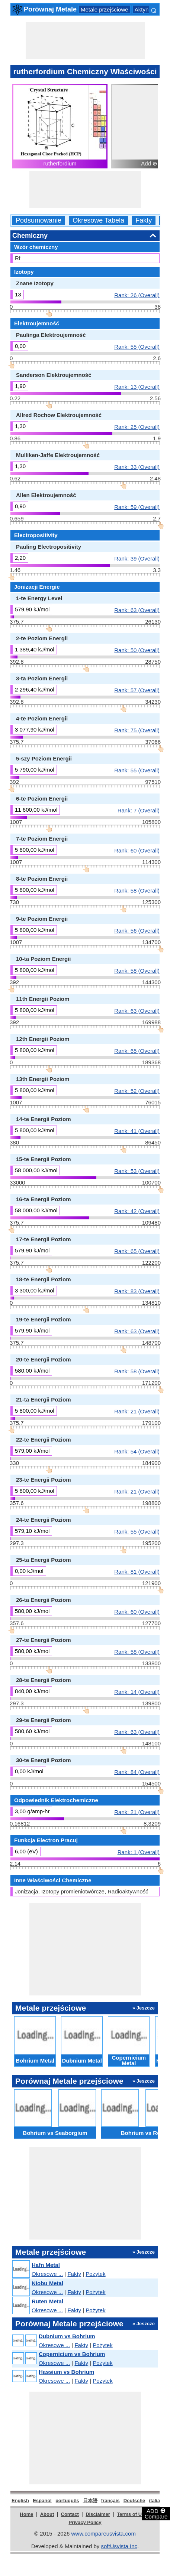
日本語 (90, 2500)
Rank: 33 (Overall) (137, 467)
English (20, 2500)
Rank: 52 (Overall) (137, 1091)
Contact (70, 2514)
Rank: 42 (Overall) (137, 1211)
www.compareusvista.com (103, 2533)
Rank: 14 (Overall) (137, 1692)
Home (26, 2514)
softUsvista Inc (119, 2546)
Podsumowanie (38, 220)
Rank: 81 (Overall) (137, 1571)
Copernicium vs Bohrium (72, 2354)
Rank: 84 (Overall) (137, 1772)
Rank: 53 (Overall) (137, 1171)
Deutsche (134, 2500)
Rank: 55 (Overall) (137, 346)
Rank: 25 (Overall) (137, 427)
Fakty (143, 220)
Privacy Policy (84, 2522)
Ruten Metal (47, 2301)
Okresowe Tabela (98, 220)
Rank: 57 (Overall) (137, 690)
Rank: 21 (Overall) (137, 1411)
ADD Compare (156, 2513)
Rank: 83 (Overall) (137, 1291)
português (67, 2500)
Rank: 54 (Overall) (137, 1451)
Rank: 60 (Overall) (137, 850)
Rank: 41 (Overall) (137, 1131)
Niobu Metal (47, 2283)
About (47, 2514)
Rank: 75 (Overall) (137, 730)
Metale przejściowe (104, 9)
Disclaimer (98, 2514)
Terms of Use (132, 2514)
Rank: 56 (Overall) (137, 930)
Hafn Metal (46, 2265)
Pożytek (95, 2274)
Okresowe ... (47, 2274)
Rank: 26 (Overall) (137, 295)
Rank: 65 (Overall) (137, 1051)
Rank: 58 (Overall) (137, 890)
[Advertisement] (85, 40)
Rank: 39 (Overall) (137, 558)
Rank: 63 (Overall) (137, 610)
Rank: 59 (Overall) (137, 507)
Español (42, 2500)
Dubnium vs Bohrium (67, 2336)
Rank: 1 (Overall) (139, 1852)
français (110, 2500)
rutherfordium (59, 163)
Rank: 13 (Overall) (137, 387)
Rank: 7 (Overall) (139, 810)
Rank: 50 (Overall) (137, 650)
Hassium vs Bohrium (66, 2372)
